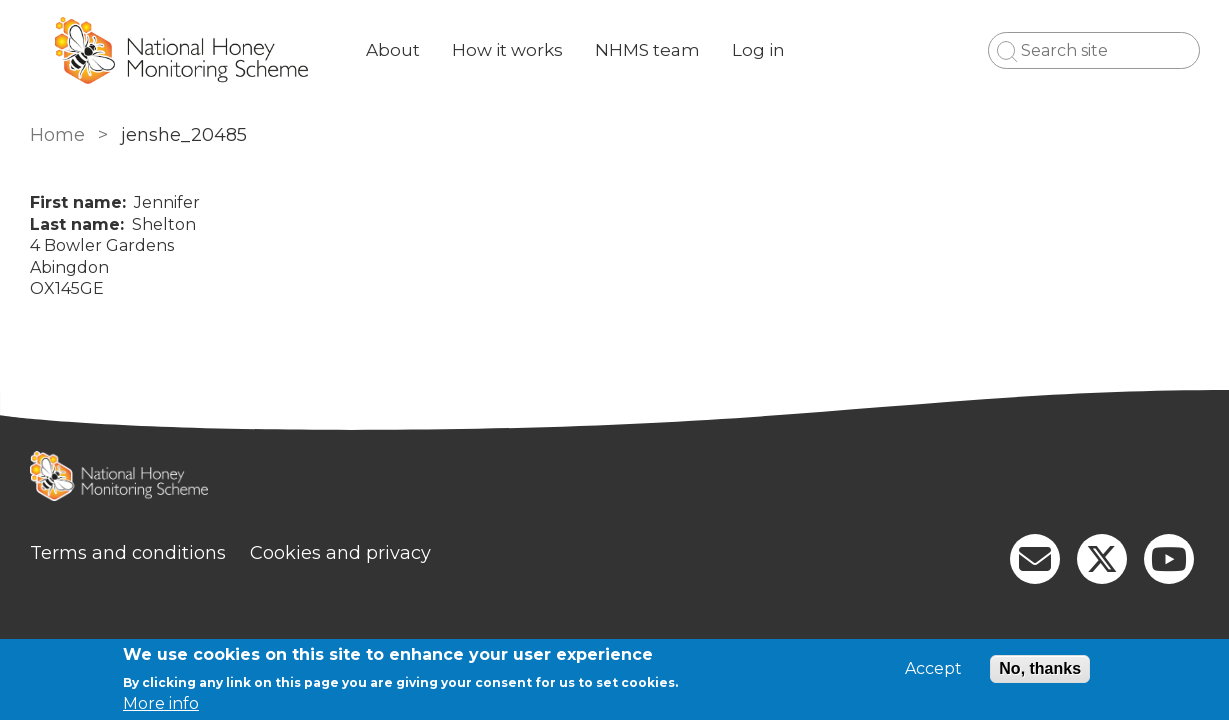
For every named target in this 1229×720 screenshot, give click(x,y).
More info (161, 703)
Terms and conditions (128, 553)
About (393, 50)
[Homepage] (615, 478)
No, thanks (1040, 668)
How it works (507, 50)
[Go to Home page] (182, 50)
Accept (933, 669)
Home (57, 135)
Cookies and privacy (340, 553)
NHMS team (647, 50)
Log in (758, 50)
